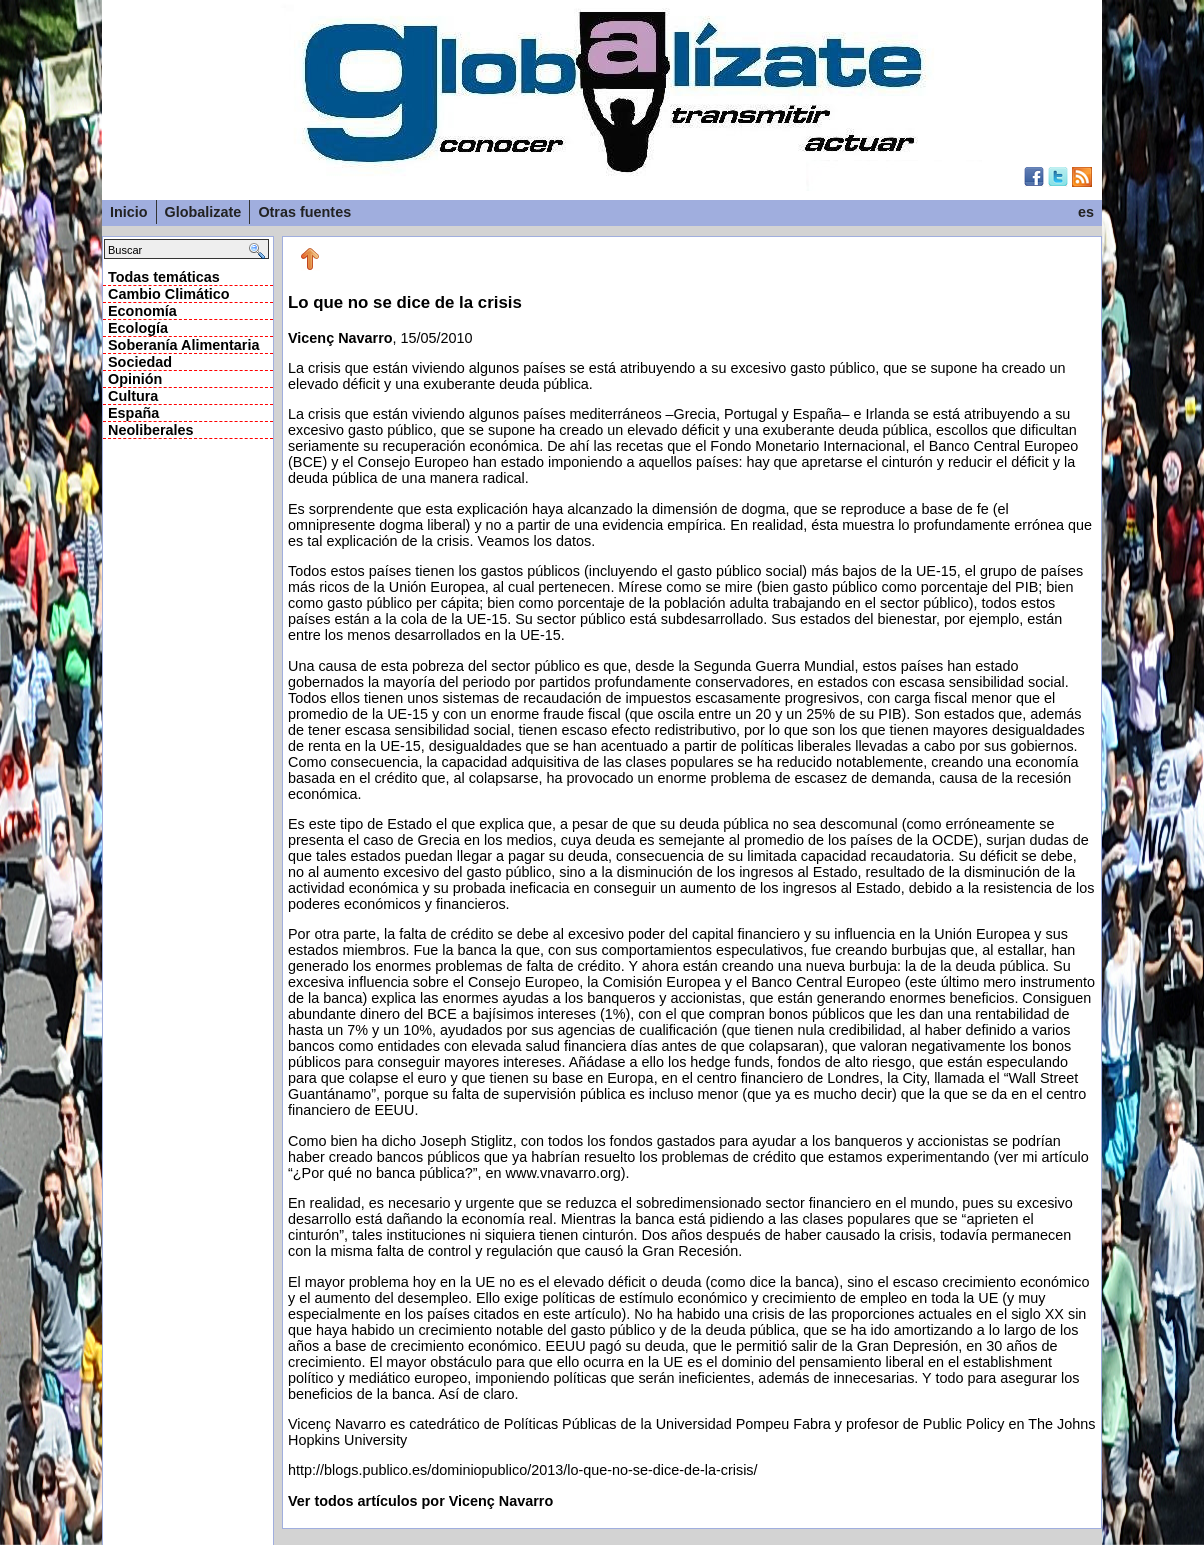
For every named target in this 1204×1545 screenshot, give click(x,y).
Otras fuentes (304, 212)
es (1086, 212)
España (133, 413)
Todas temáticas (164, 277)
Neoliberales (151, 430)
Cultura (133, 396)
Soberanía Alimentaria (183, 345)
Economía (142, 311)
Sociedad (140, 362)
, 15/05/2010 (692, 886)
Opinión (135, 379)
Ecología (138, 328)
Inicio (129, 212)
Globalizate (203, 212)
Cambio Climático (169, 294)
